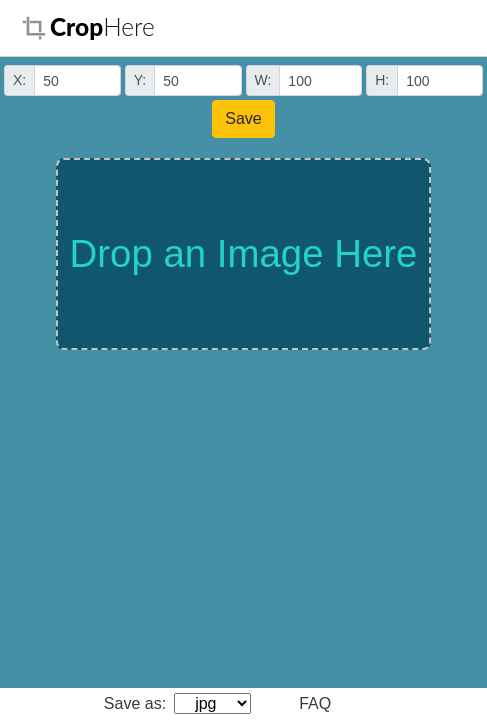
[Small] (77, 80)
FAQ (315, 703)
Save (243, 118)
